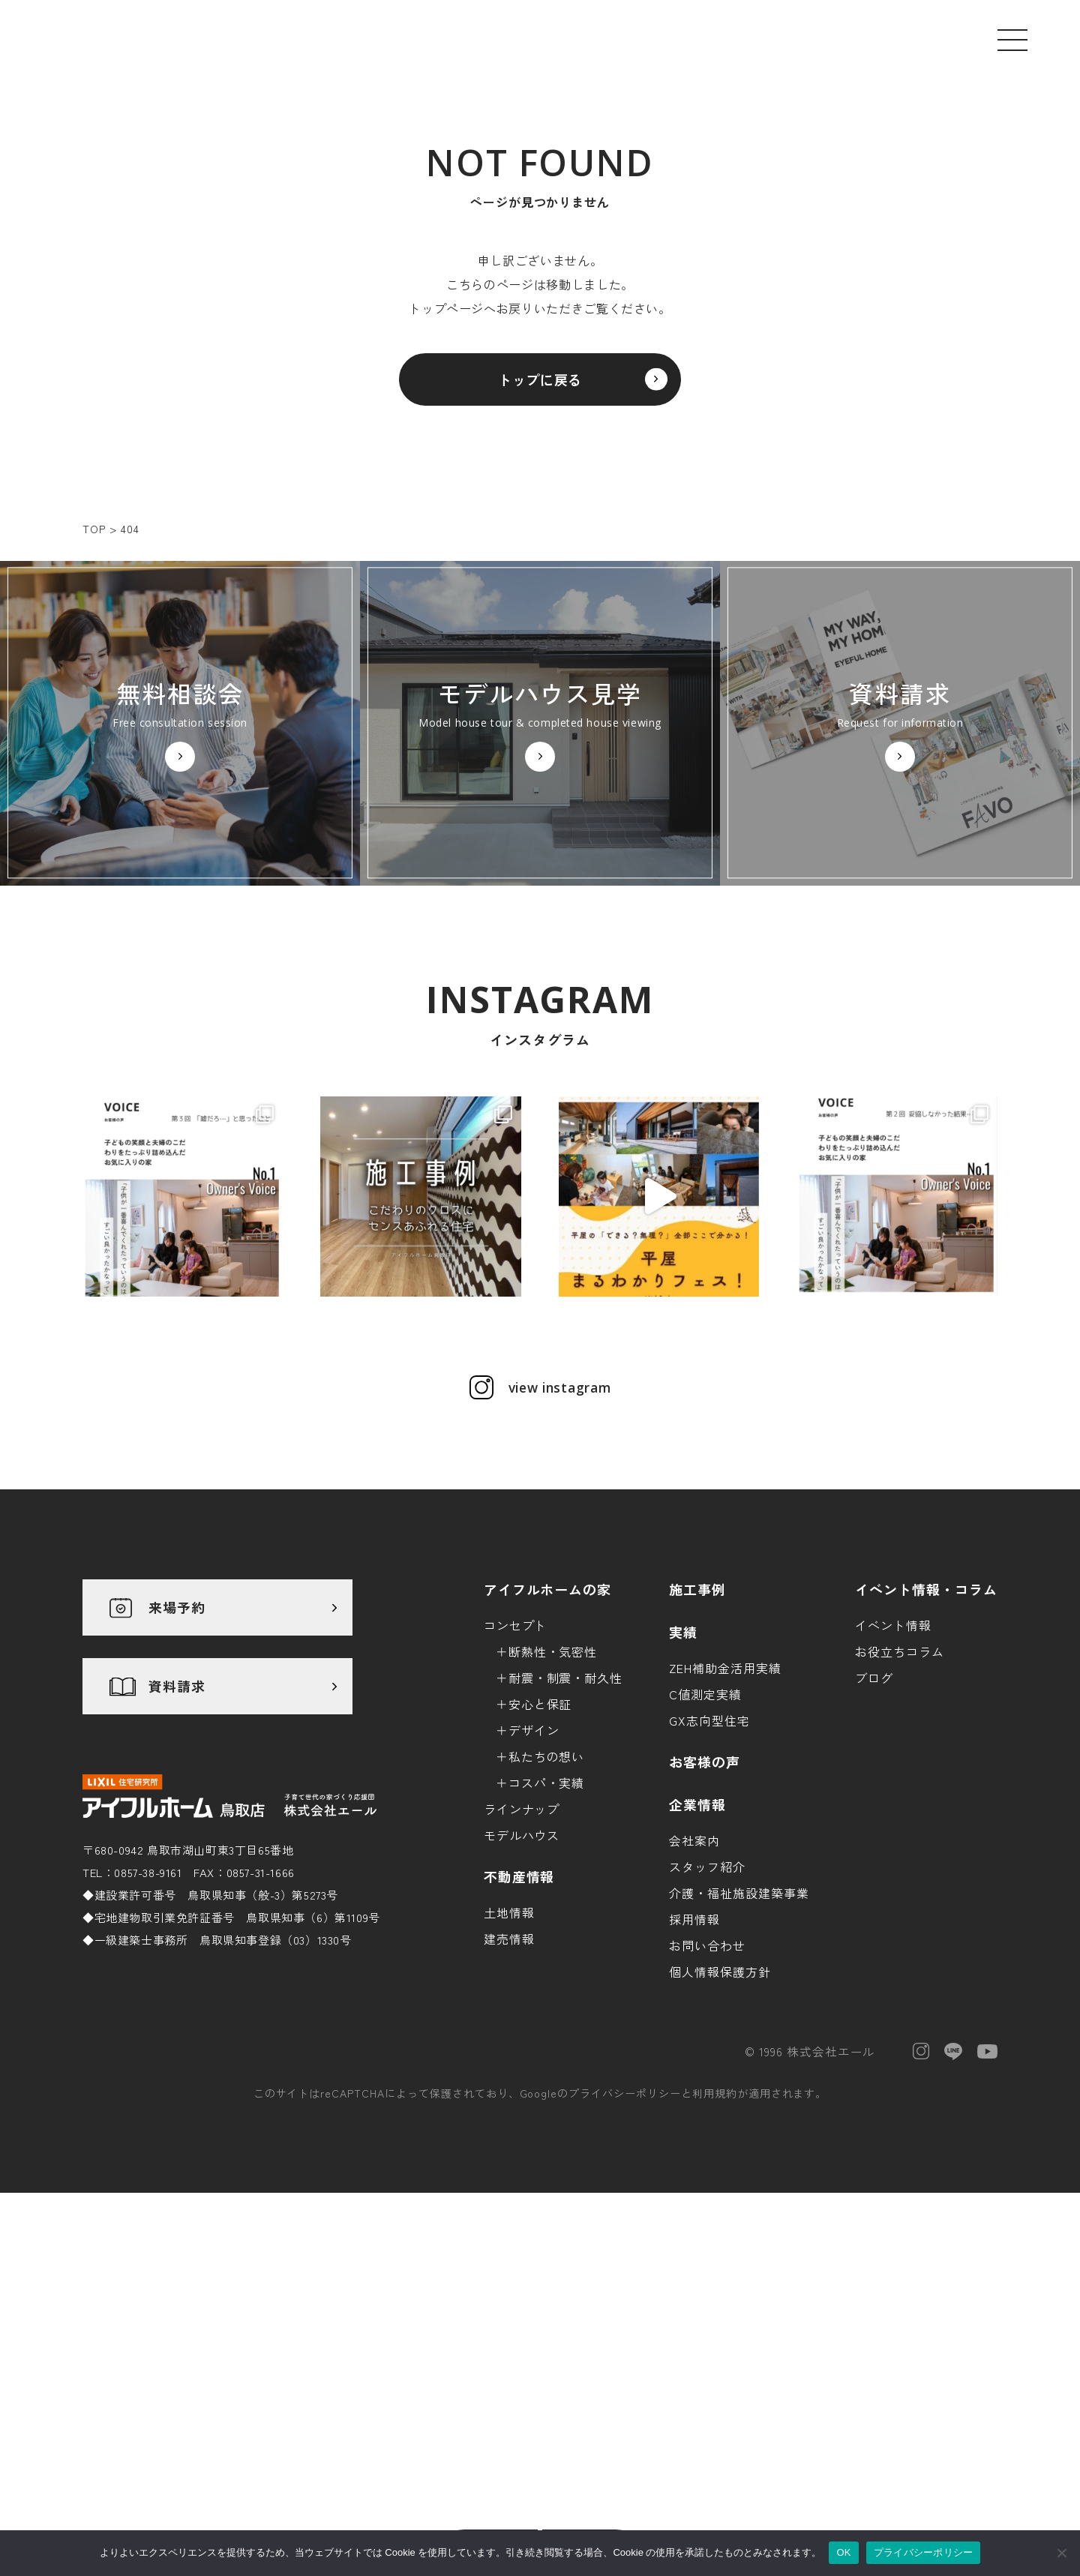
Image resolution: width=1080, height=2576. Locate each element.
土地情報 (509, 2074)
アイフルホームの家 (548, 1750)
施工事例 (697, 1750)
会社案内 (694, 2002)
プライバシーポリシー (624, 2255)
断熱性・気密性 (553, 1813)
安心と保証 (540, 1865)
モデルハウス (522, 1996)
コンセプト (516, 1786)
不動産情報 (519, 2037)
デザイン (534, 1891)
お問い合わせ (707, 2107)
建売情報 (509, 2100)
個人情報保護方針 (720, 2133)
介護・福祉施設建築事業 (739, 2054)
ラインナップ (522, 1970)
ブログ (874, 1839)
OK (843, 2552)
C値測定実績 (705, 1855)
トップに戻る (540, 387)
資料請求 (177, 1848)
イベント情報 (893, 1786)
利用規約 (714, 2255)
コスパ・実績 (546, 1944)
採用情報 (694, 2080)
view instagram (559, 1549)
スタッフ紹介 (707, 2028)
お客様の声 (704, 1923)
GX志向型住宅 (709, 1882)
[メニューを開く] (1012, 39)
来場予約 (177, 1769)
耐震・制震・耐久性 (565, 1839)
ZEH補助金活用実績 (725, 1829)
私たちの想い (546, 1918)
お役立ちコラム (899, 1813)
